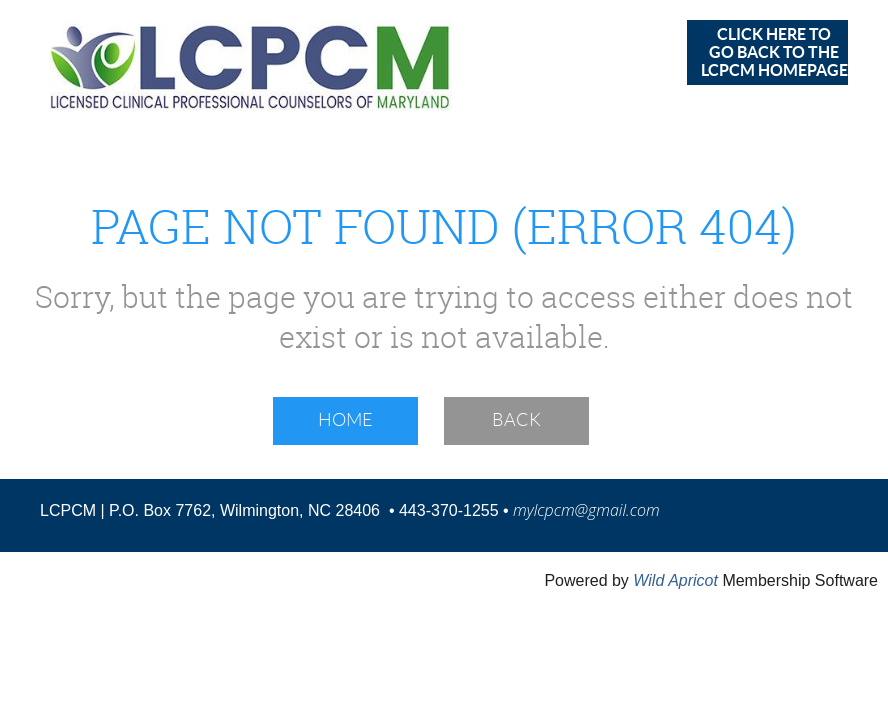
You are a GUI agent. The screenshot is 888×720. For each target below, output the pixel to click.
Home (345, 420)
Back (516, 420)
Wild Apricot (675, 580)
